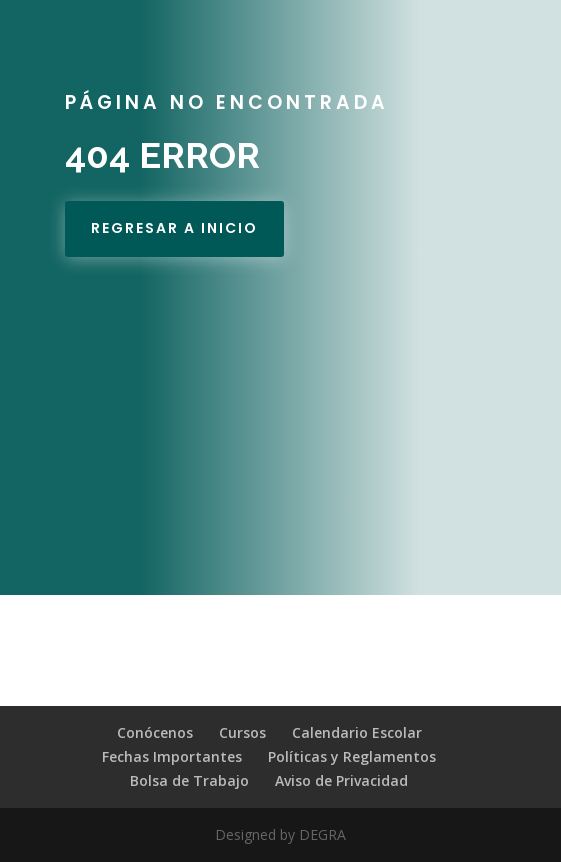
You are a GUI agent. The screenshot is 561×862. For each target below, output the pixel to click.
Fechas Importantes (172, 756)
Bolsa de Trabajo (189, 780)
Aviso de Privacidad (341, 780)
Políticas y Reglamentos (352, 756)
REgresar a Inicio (174, 228)
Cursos (242, 732)
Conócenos (155, 732)
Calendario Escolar (357, 732)
